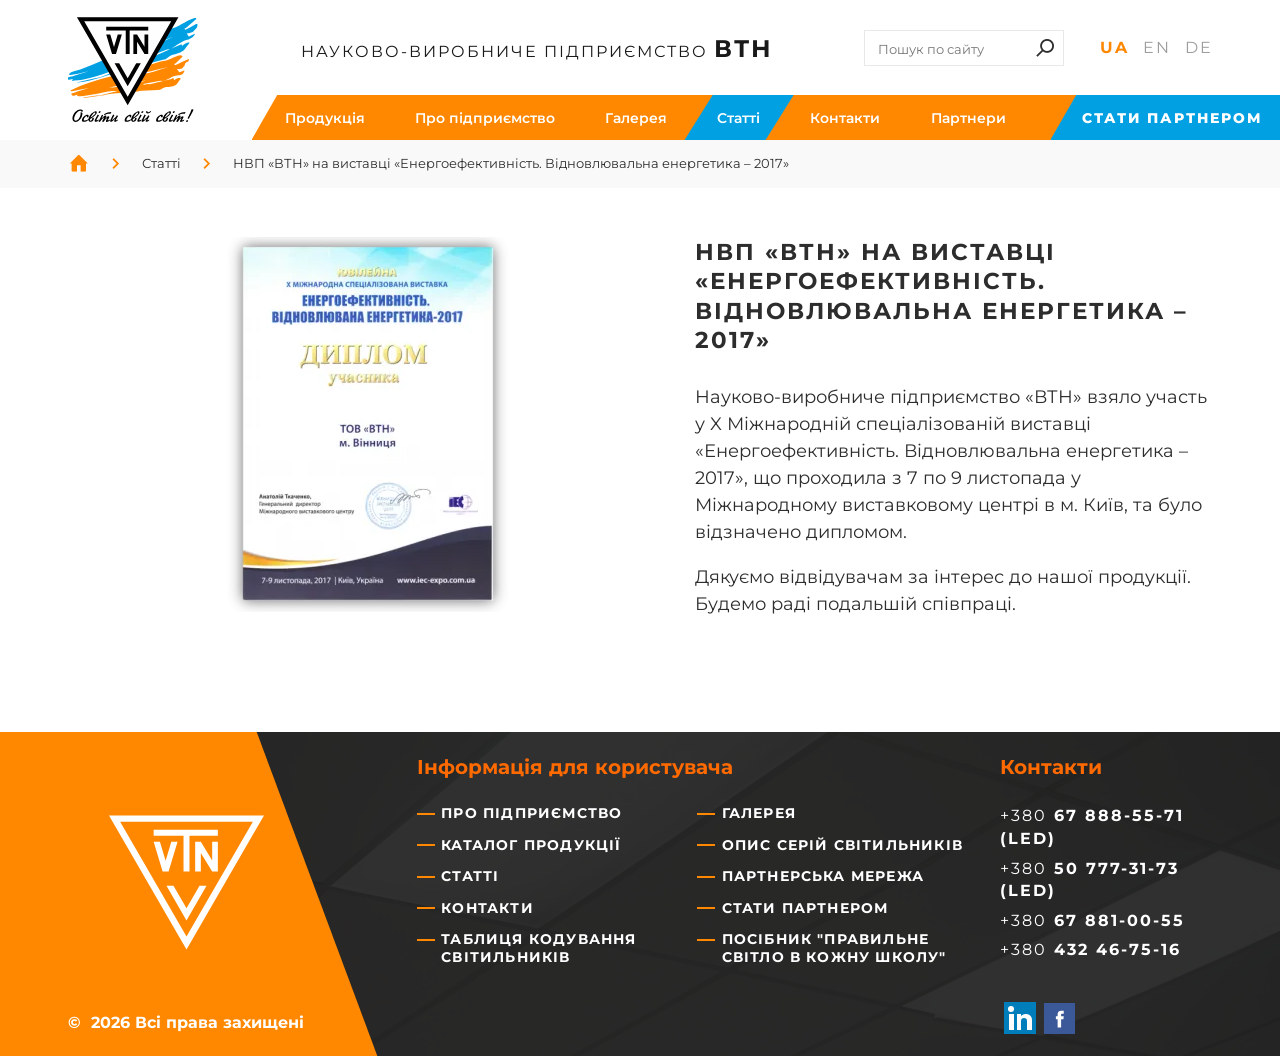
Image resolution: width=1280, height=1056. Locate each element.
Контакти (845, 118)
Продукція (325, 118)
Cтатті (738, 118)
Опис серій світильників (843, 845)
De (1199, 47)
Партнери (968, 118)
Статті (470, 876)
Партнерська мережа (823, 876)
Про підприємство (485, 118)
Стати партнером (1172, 118)
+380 (1092, 920)
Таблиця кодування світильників (538, 948)
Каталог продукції (531, 845)
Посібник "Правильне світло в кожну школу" (834, 948)
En (1157, 47)
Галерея (636, 118)
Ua (1114, 47)
